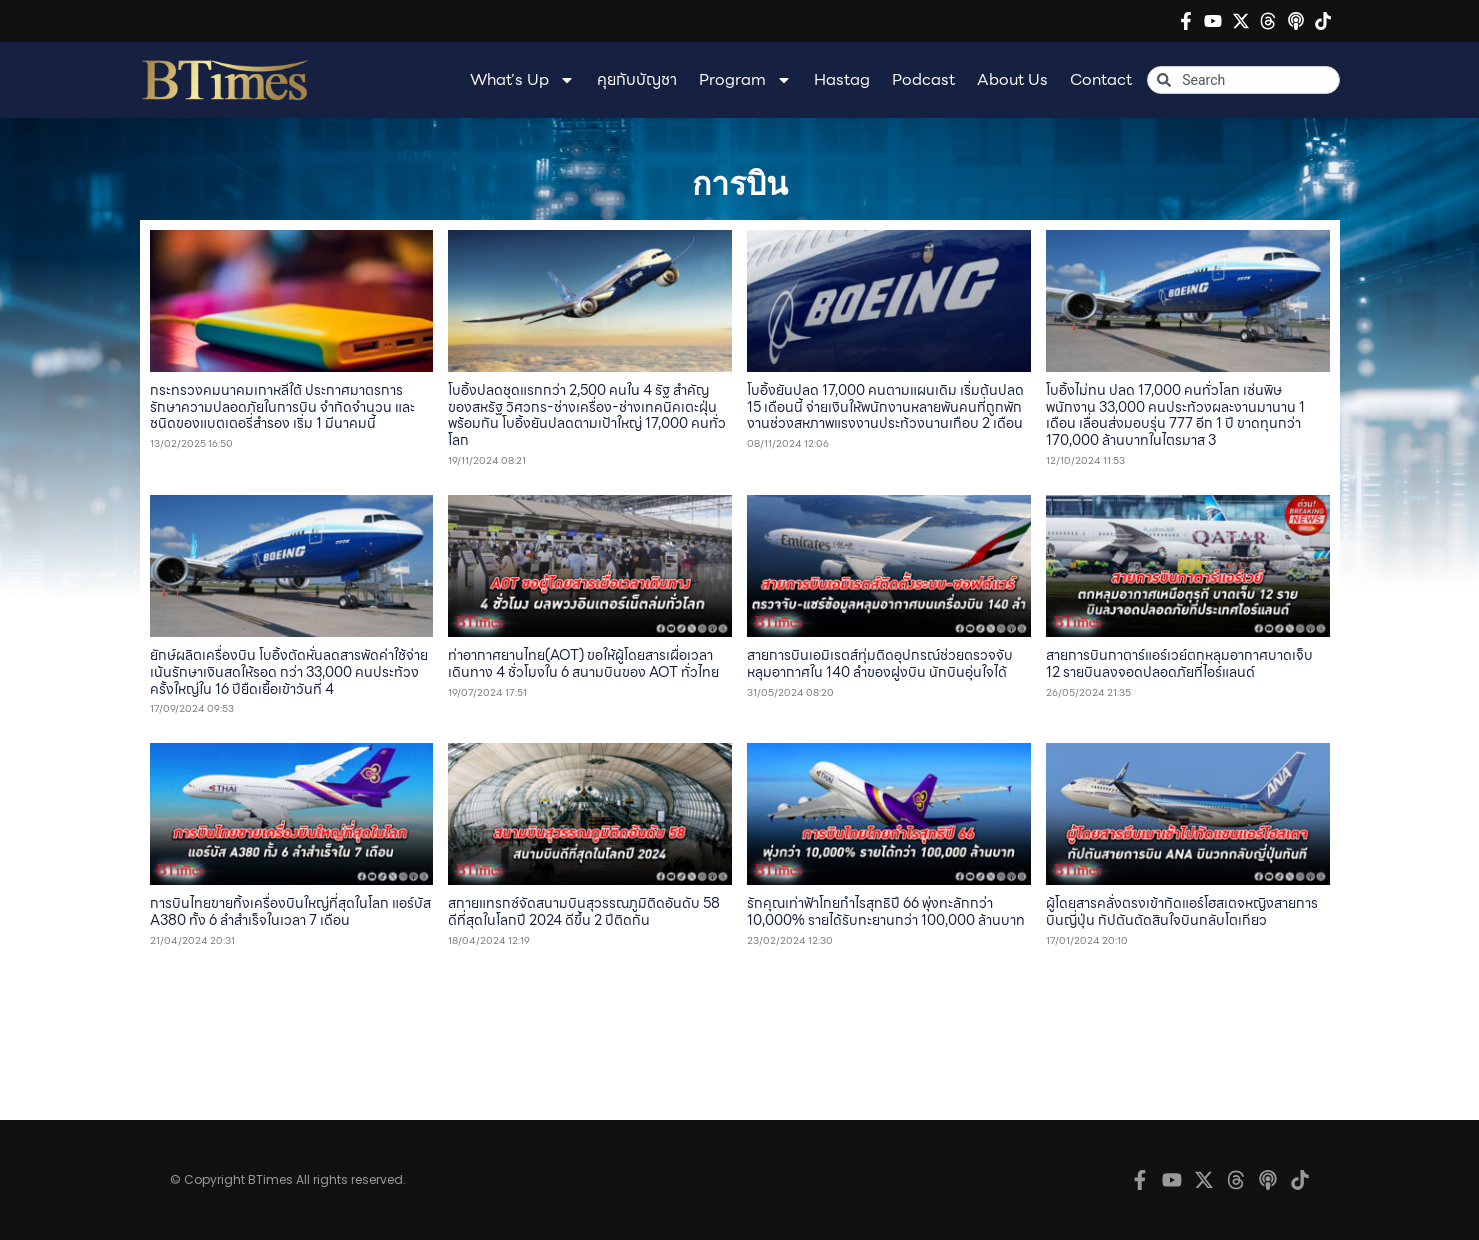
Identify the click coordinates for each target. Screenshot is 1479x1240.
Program (745, 80)
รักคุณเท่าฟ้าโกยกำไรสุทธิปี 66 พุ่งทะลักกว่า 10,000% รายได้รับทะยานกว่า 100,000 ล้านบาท (886, 911)
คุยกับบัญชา (637, 79)
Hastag (842, 79)
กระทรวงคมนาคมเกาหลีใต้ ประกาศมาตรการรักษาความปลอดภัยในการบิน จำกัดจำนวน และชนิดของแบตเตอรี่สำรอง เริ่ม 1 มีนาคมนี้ (282, 407)
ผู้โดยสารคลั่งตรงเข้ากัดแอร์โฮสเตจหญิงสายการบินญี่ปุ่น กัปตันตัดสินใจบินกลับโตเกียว (1182, 911)
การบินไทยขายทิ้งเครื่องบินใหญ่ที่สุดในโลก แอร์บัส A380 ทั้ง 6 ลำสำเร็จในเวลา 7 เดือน (290, 911)
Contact (1101, 79)
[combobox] (1243, 80)
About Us (1012, 79)
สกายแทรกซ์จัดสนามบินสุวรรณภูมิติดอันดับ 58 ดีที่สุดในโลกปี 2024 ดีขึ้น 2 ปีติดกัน (584, 911)
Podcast (923, 79)
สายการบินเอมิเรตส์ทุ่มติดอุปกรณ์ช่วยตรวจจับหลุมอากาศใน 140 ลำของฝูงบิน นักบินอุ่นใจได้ (880, 663)
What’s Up (522, 80)
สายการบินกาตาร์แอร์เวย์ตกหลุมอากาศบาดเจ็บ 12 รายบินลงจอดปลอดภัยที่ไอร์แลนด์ (1179, 663)
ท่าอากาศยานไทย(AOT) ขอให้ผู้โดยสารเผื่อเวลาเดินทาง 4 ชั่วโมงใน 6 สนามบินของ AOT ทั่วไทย (583, 663)
